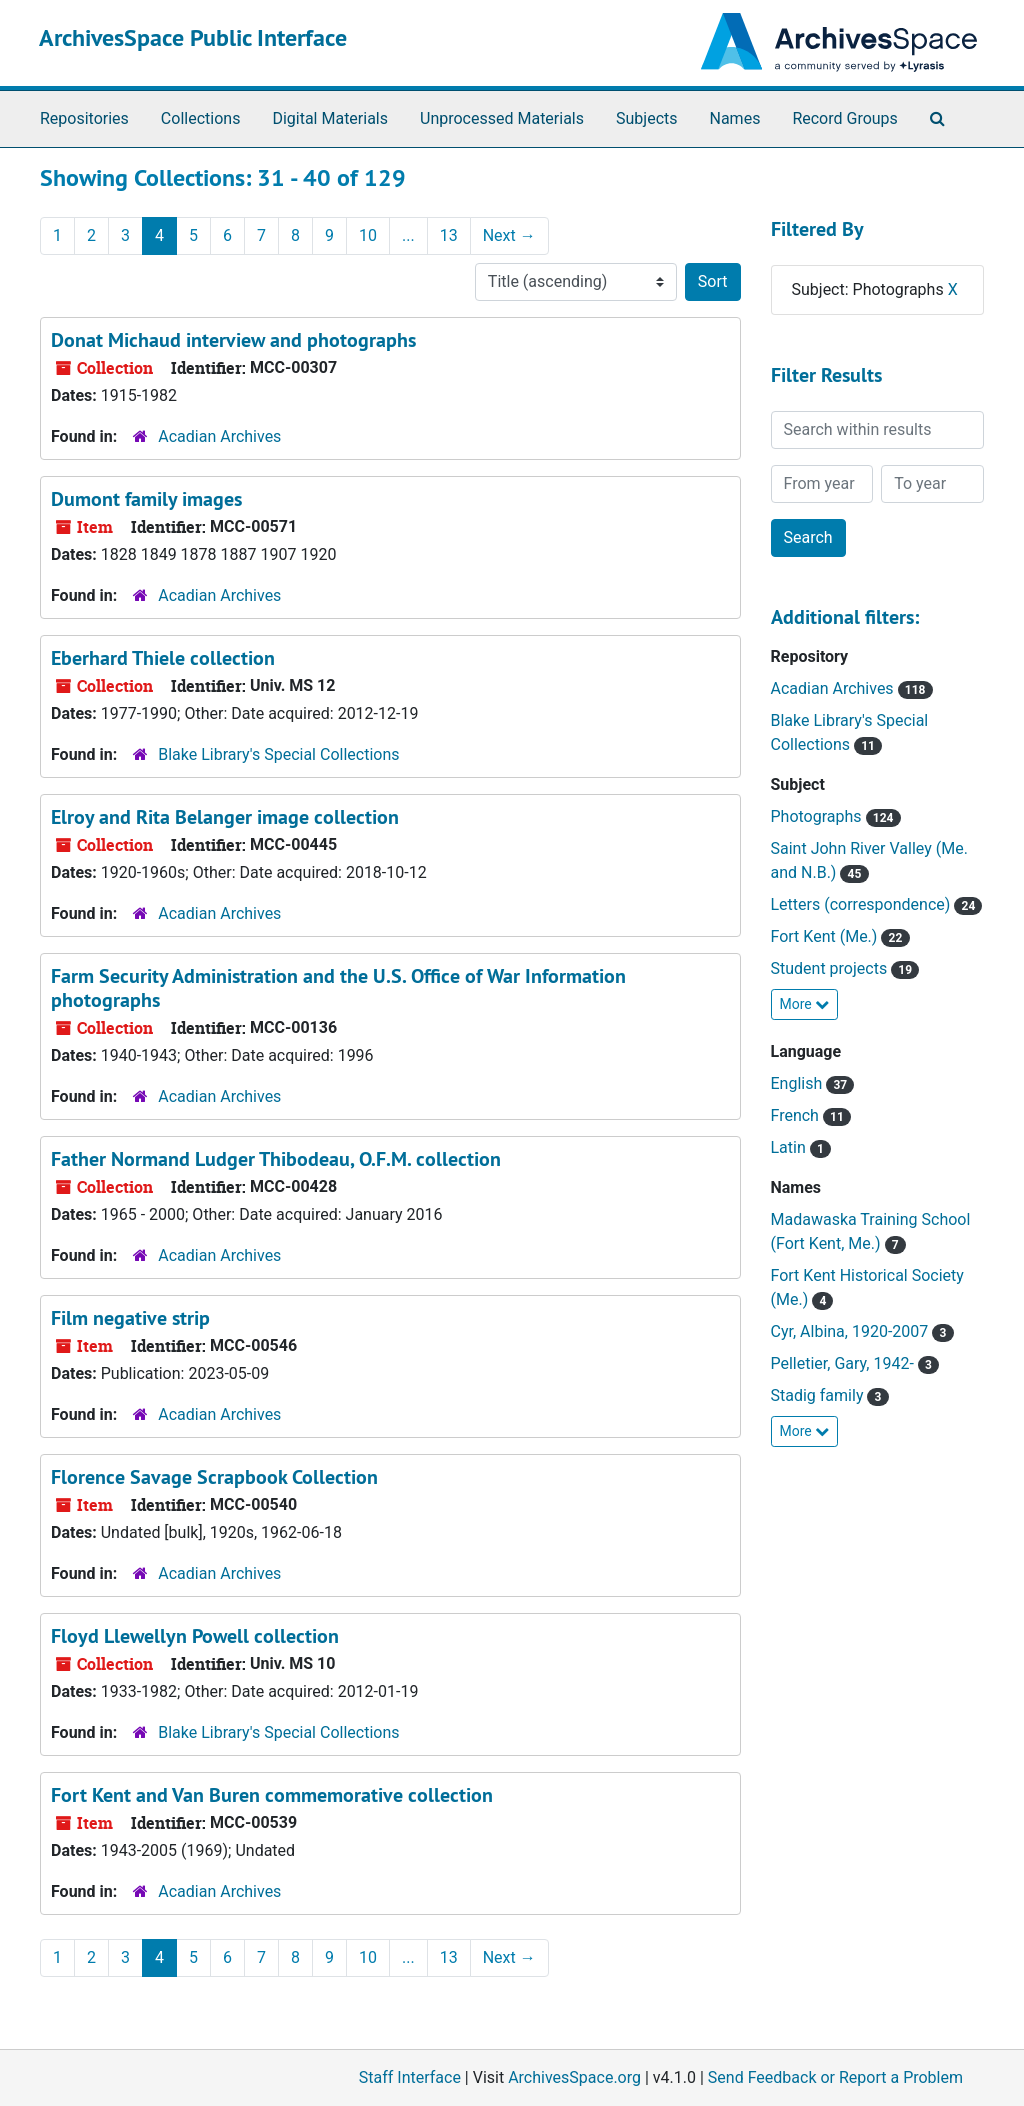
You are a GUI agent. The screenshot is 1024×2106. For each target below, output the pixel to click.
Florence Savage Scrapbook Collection (214, 1477)
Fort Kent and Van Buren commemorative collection (272, 1795)
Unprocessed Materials (502, 118)
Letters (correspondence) (863, 904)
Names (735, 118)
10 (368, 235)
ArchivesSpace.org (574, 2077)
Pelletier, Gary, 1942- (844, 1363)
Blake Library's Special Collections (278, 754)
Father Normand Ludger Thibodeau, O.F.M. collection (276, 1159)
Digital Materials (330, 118)
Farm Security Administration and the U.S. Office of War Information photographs (338, 988)
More (805, 1004)
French (797, 1115)
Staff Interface (410, 2077)
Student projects (831, 968)
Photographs (818, 816)
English (799, 1083)
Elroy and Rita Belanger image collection (225, 817)
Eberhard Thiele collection (163, 658)
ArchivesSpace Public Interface (193, 37)
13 (449, 235)
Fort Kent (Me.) (826, 936)
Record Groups (844, 118)
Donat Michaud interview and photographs (233, 340)
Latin (790, 1147)
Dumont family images (146, 499)
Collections (201, 118)
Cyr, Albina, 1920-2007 (852, 1331)
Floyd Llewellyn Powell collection (195, 1636)
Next (509, 235)
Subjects (646, 118)
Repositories (84, 118)
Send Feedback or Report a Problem (835, 2077)
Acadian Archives (219, 436)
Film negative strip (130, 1318)
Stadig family (819, 1395)
